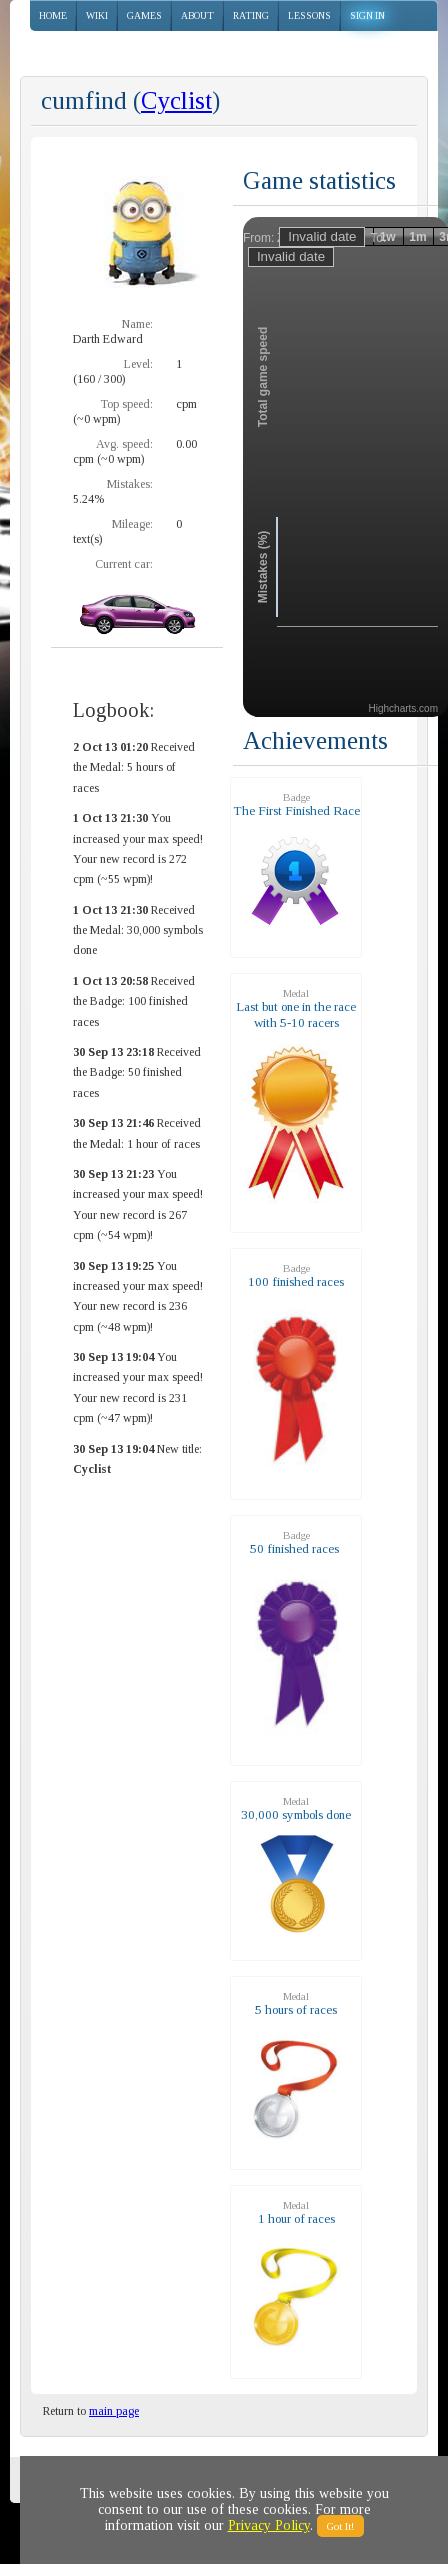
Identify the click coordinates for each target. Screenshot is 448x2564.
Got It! (340, 2526)
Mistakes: (130, 484)
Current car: (124, 564)
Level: (138, 364)
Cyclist (176, 100)
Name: (137, 324)
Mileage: (132, 524)
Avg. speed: (124, 444)
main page (114, 2411)
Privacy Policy (269, 2525)
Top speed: (126, 404)
